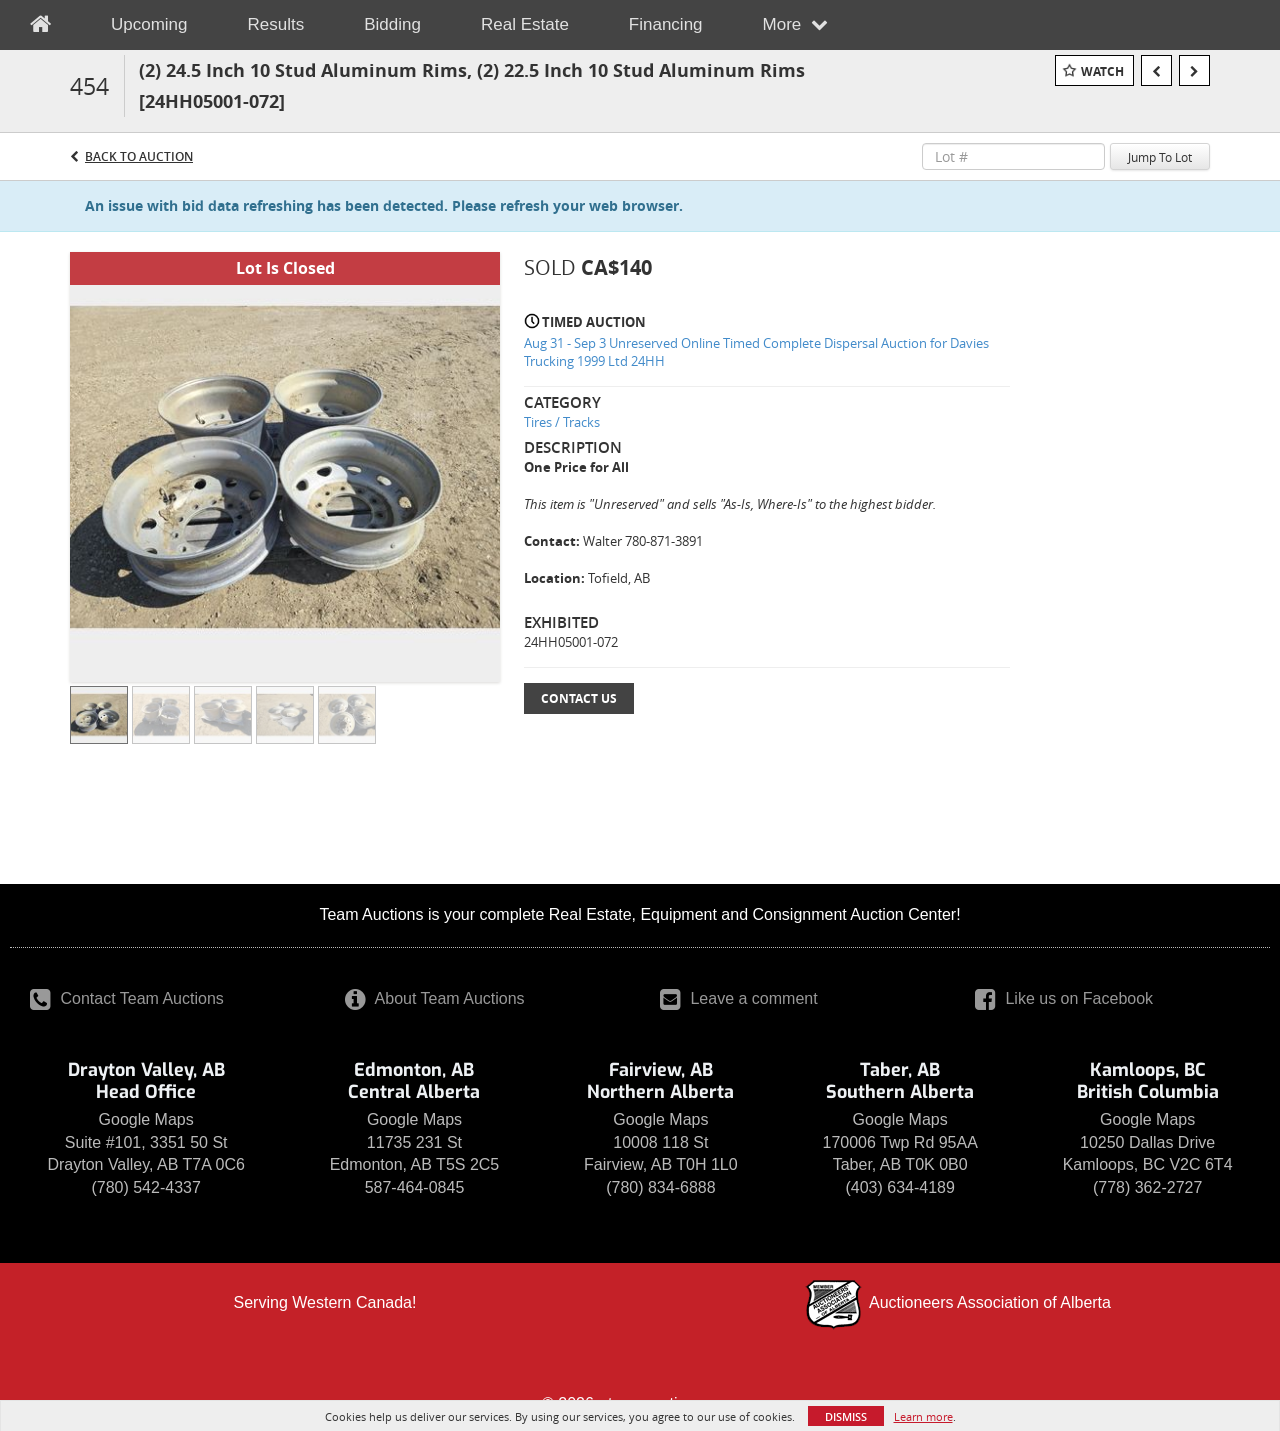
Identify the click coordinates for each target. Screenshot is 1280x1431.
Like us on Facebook (1064, 998)
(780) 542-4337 (145, 1187)
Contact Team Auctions (127, 998)
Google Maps (146, 1119)
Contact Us (579, 698)
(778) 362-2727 (1147, 1187)
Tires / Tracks (562, 422)
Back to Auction (139, 156)
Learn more (923, 1416)
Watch (1102, 71)
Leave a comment (739, 998)
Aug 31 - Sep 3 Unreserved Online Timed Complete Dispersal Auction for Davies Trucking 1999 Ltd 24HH (756, 352)
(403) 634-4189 (899, 1187)
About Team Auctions (435, 998)
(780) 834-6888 (660, 1187)
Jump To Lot (1160, 157)
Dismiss (846, 1416)
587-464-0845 (415, 1187)
